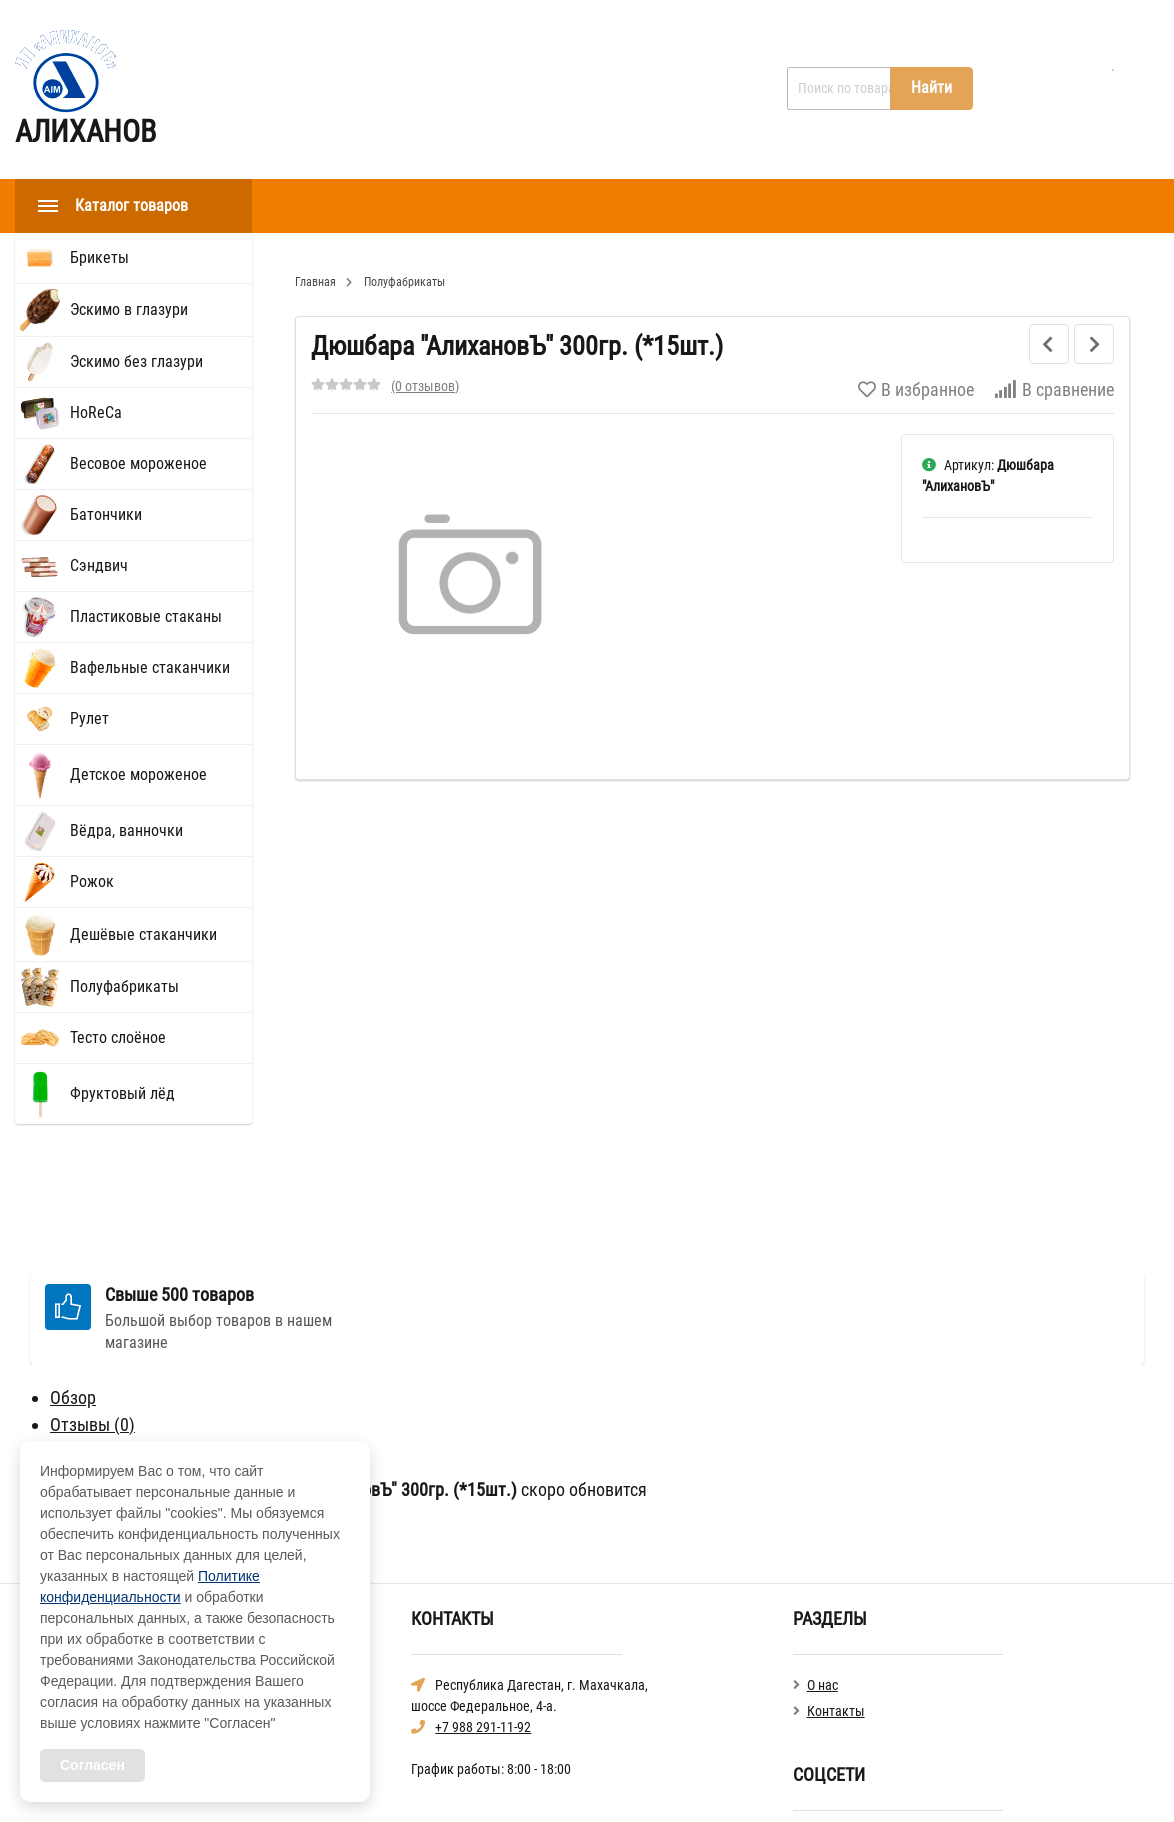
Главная (314, 89)
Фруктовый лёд (122, 1093)
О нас (400, 89)
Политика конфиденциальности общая (907, 1781)
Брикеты (99, 257)
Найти (931, 87)
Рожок (92, 881)
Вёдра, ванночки (126, 830)
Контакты (493, 89)
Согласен (92, 1765)
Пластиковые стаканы (146, 616)
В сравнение (1054, 389)
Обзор (73, 1282)
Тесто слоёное (118, 1037)
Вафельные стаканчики (150, 667)
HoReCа (96, 412)
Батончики (106, 514)
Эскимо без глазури (136, 361)
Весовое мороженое (138, 463)
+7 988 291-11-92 (483, 1612)
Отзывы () (92, 1309)
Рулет (89, 718)
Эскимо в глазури (129, 309)
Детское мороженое (138, 774)
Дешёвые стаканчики (143, 934)
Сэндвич (99, 565)
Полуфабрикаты (124, 986)
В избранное (916, 389)
